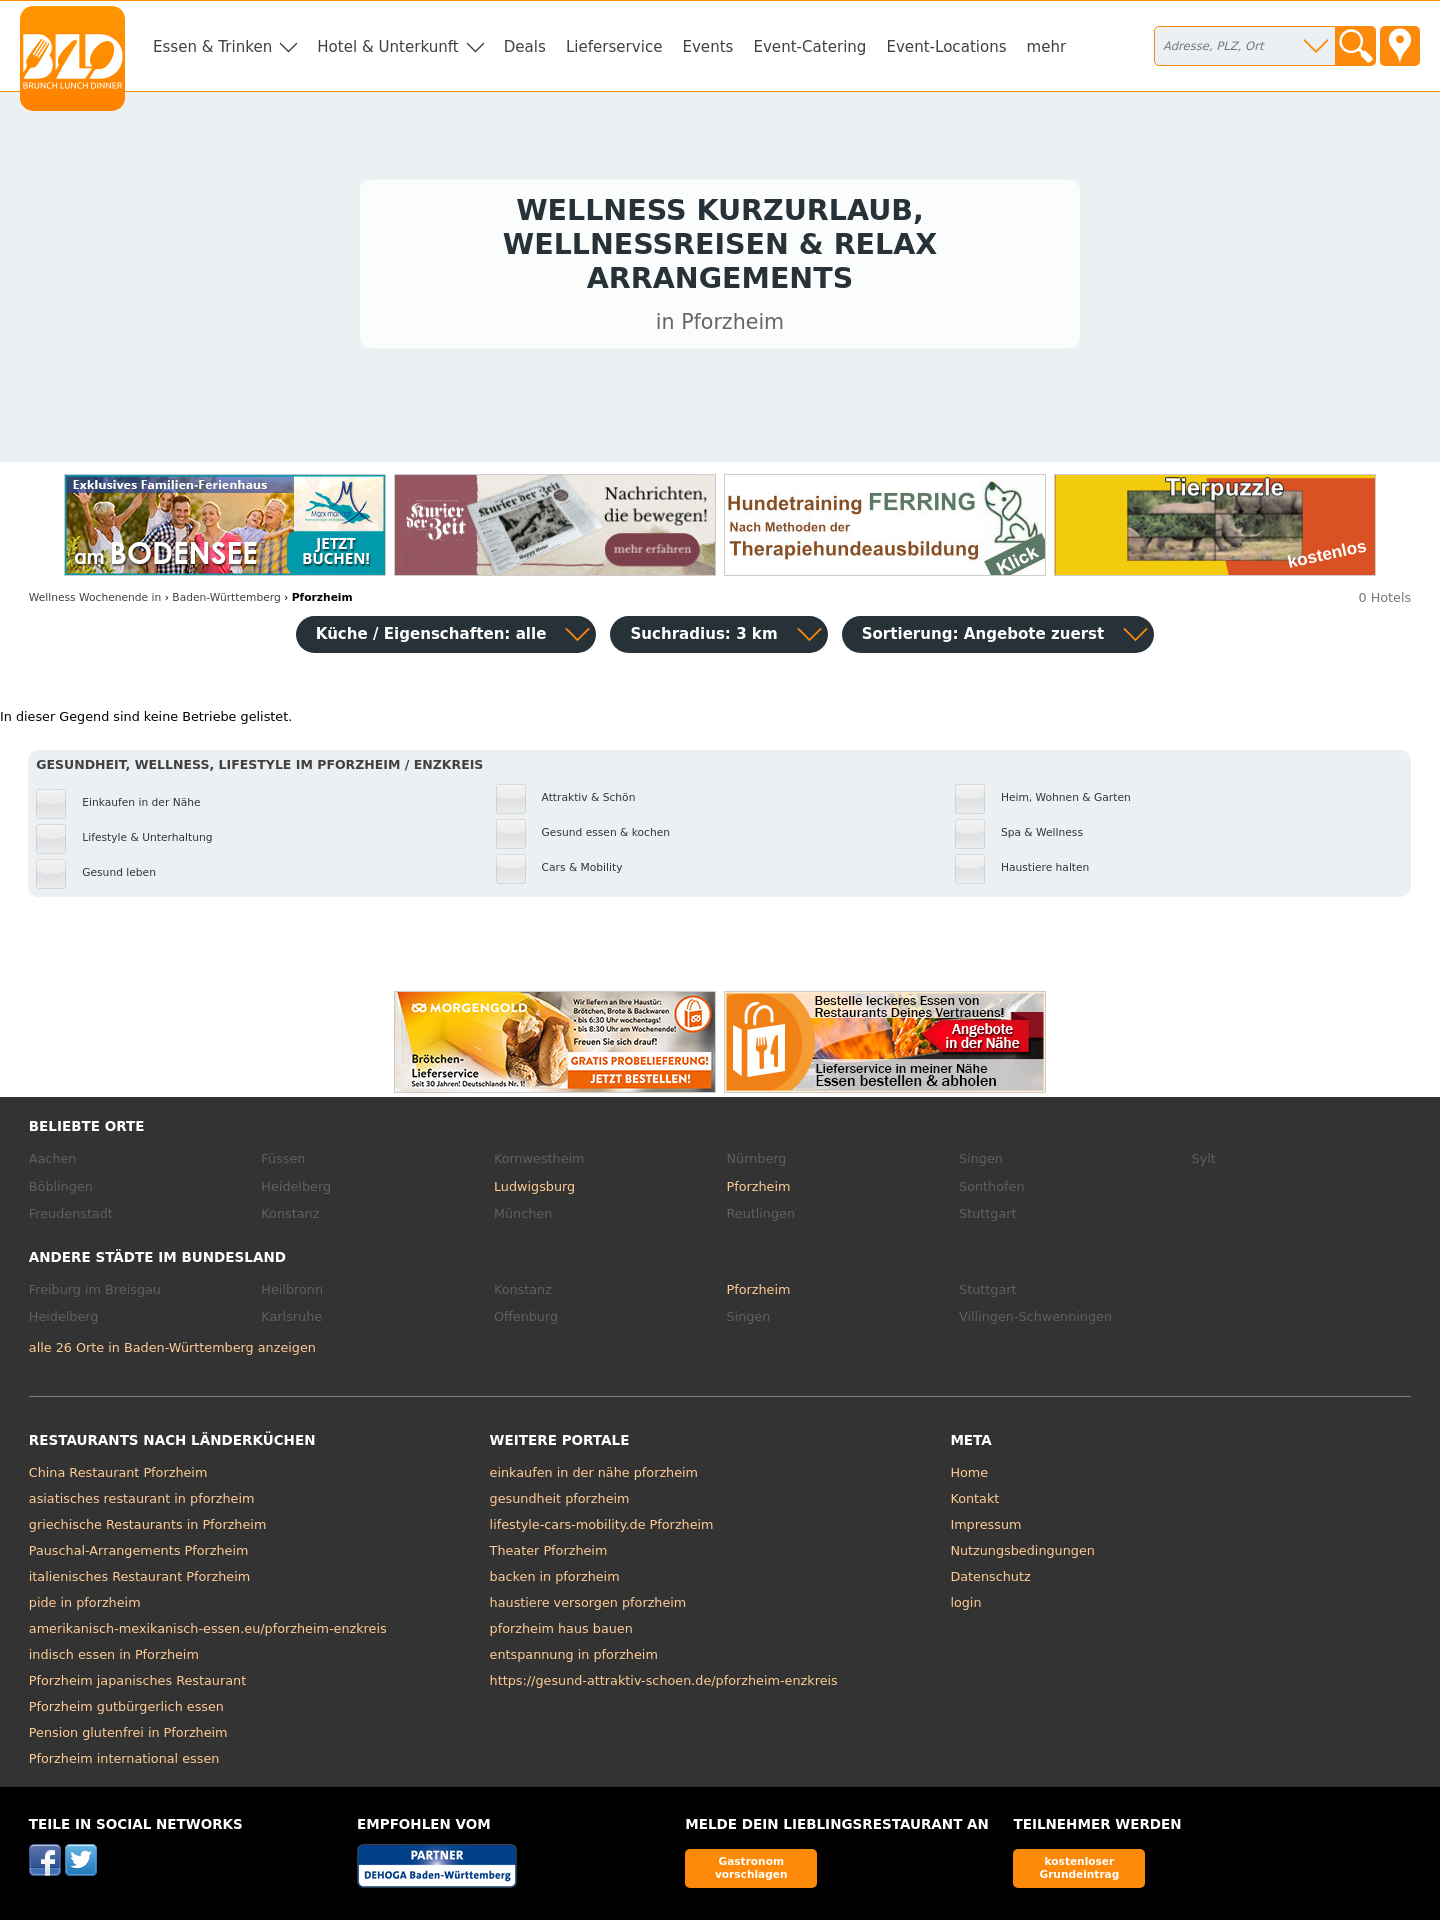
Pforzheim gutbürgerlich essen (126, 1711)
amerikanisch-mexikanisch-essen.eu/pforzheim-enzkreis (208, 1633)
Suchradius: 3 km (703, 639)
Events (707, 47)
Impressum (985, 1529)
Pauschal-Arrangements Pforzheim (139, 1555)
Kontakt (974, 1503)
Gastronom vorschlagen (751, 1872)
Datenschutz (990, 1581)
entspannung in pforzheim (574, 1659)
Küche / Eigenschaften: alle (431, 639)
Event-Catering (809, 47)
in (95, 602)
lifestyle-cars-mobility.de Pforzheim (602, 1529)
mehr (1047, 47)
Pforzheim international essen (124, 1763)
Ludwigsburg (534, 1191)
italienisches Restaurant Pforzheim (139, 1581)
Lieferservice (614, 47)
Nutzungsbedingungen (1022, 1555)
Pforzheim (758, 1191)
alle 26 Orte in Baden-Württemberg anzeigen (172, 1352)
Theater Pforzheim (549, 1555)
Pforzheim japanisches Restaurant (137, 1685)
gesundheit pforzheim (560, 1503)
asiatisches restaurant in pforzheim (142, 1503)
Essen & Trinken (212, 47)
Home (969, 1477)
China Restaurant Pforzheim (118, 1477)
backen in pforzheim (555, 1581)
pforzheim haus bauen (561, 1633)
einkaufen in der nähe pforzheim (594, 1477)
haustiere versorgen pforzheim (588, 1607)
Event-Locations (946, 47)
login (965, 1607)
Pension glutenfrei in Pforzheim (128, 1737)
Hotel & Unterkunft (387, 47)
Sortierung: (983, 639)
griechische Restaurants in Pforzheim (148, 1529)
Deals (525, 47)
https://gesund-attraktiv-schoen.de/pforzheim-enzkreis (664, 1685)
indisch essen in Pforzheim (114, 1659)
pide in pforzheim (85, 1607)
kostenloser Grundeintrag (1079, 1872)
